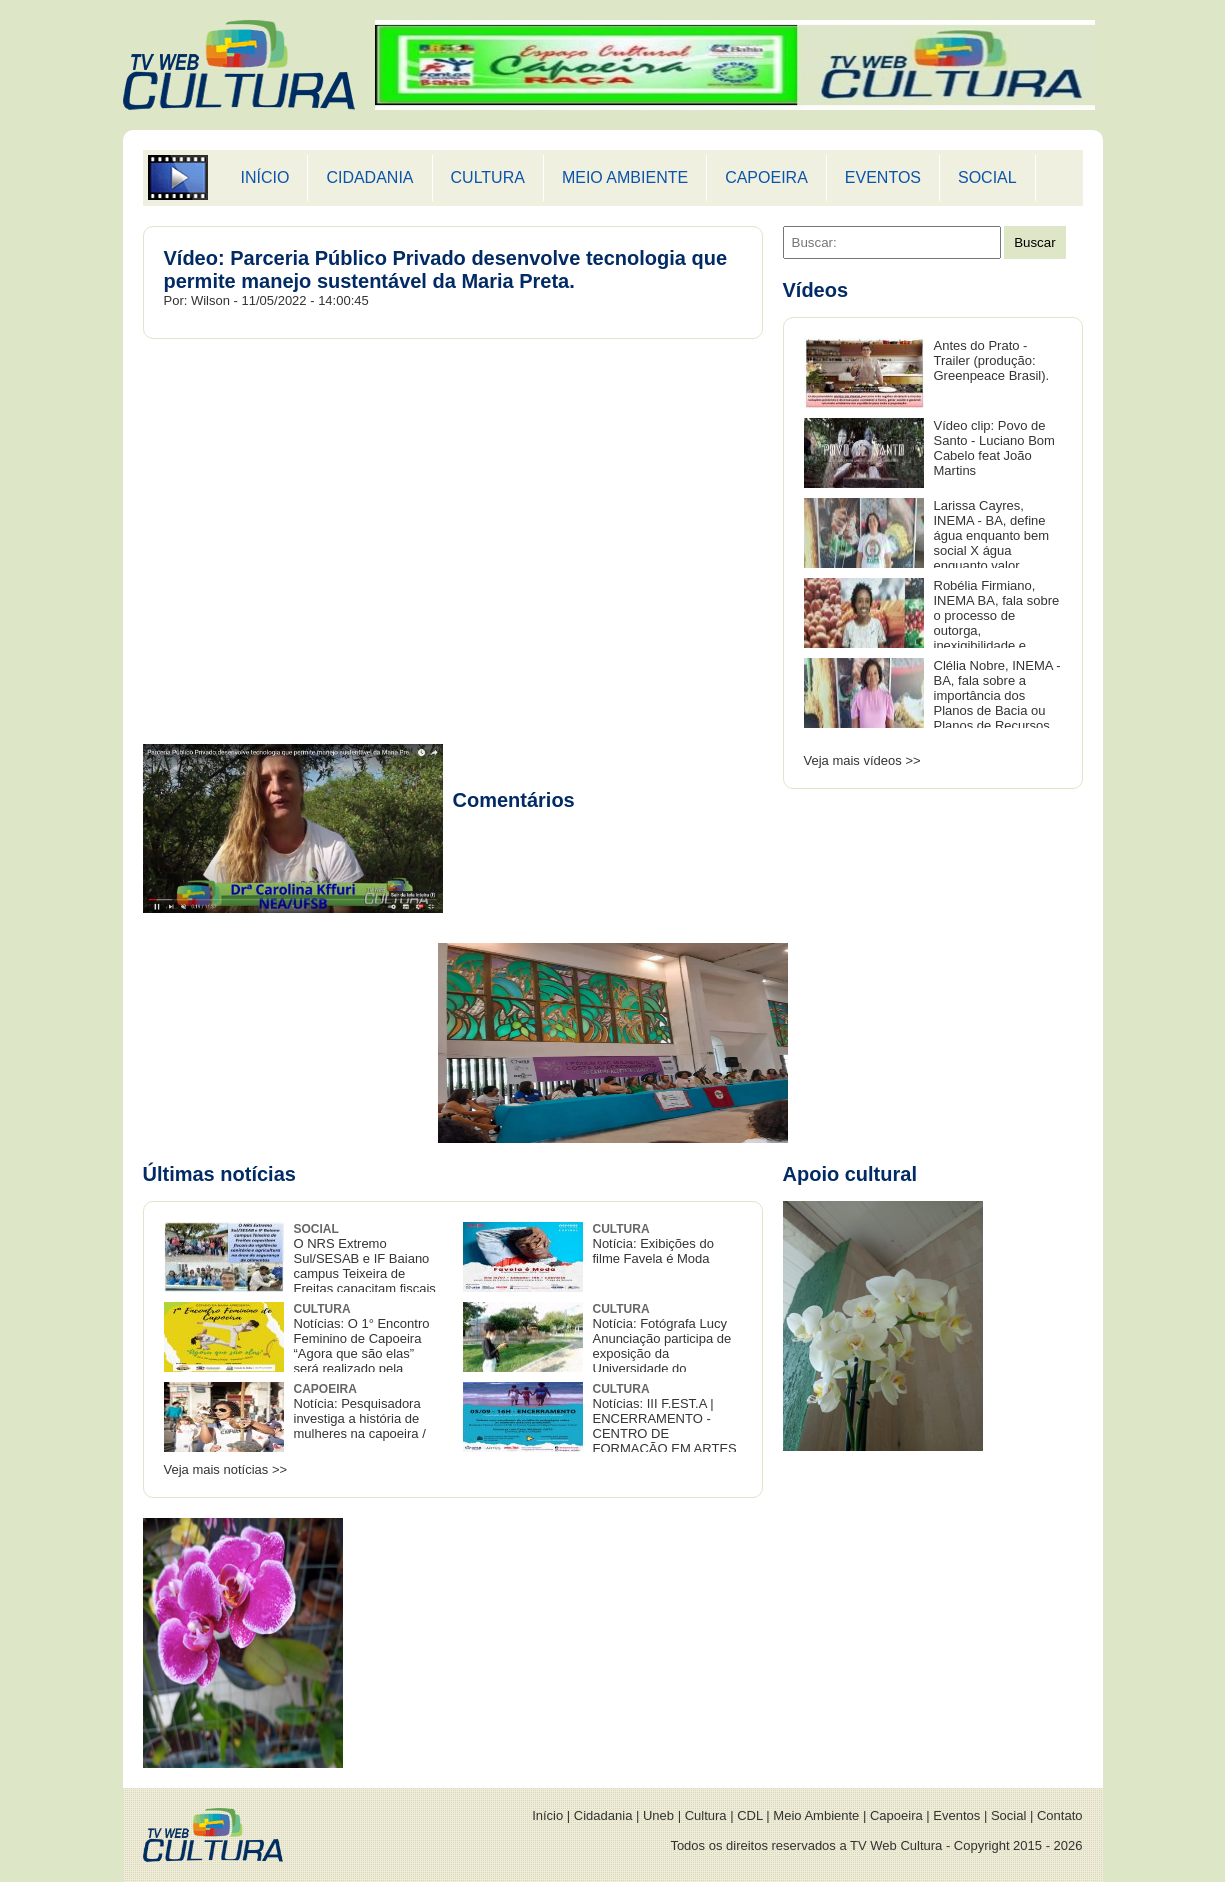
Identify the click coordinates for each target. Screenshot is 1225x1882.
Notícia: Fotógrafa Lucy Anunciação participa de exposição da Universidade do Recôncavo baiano (597, 1346)
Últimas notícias (219, 1174)
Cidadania (603, 1815)
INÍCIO (265, 177)
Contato (1060, 1815)
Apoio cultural (850, 1174)
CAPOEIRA (766, 177)
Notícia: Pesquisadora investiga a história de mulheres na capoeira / (360, 1411)
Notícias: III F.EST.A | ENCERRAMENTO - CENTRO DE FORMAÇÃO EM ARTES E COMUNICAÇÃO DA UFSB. (600, 1426)
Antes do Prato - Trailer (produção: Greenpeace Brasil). (992, 360)
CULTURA (488, 177)
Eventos (956, 1815)
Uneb (658, 1815)
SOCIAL (987, 177)
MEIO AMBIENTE (625, 177)
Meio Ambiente (816, 1815)
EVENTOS (883, 177)
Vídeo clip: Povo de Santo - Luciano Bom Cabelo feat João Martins (994, 448)
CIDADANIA (369, 177)
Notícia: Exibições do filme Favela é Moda (653, 1244)
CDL (750, 1815)
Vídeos (816, 290)
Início (547, 1815)
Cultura (706, 1815)
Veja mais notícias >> (226, 1469)
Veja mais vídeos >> (862, 760)
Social (1008, 1815)
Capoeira (896, 1815)
